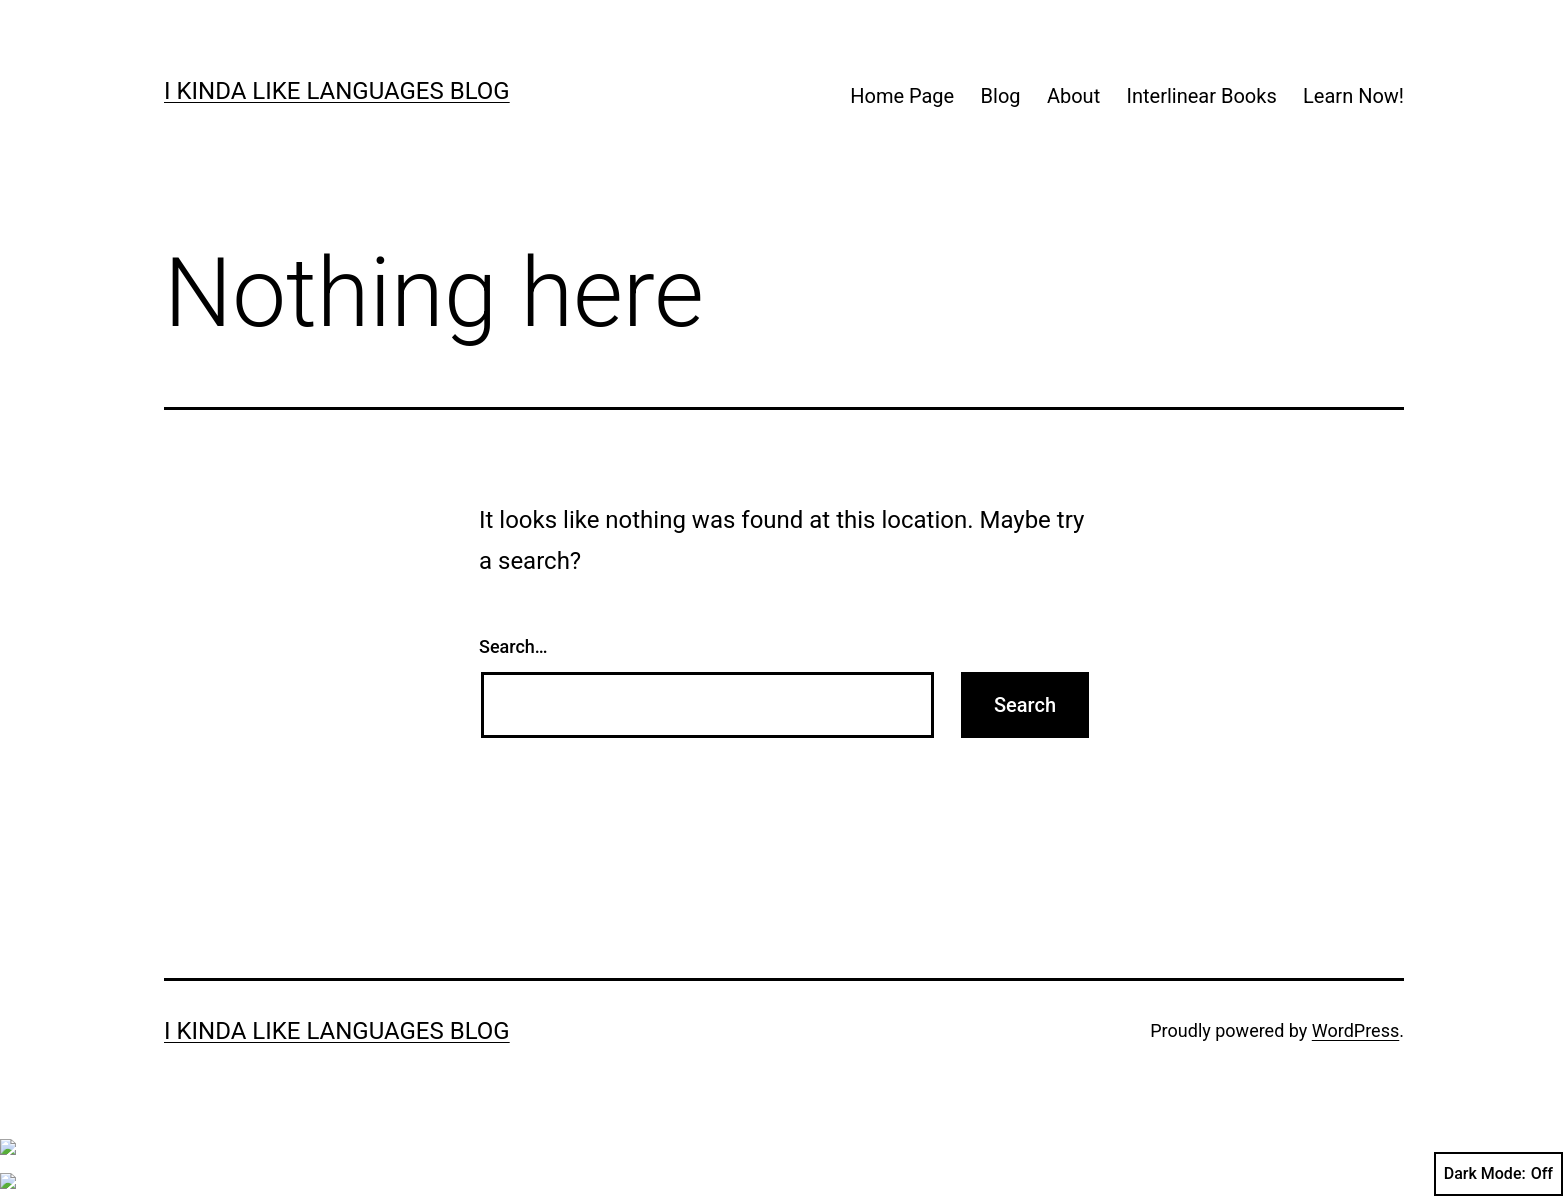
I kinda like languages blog (337, 91)
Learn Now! (1353, 96)
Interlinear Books (1202, 96)
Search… (513, 646)
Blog (1001, 96)
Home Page (902, 96)
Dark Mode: (1498, 1174)
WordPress (1355, 1030)
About (1073, 96)
